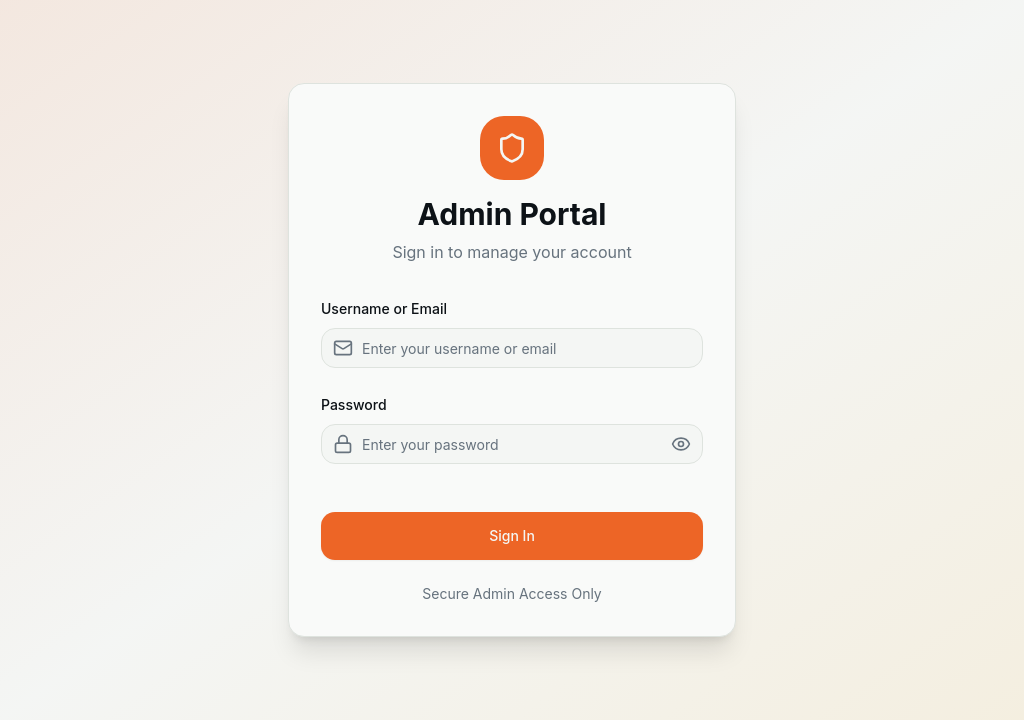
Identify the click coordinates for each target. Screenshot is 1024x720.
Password (354, 404)
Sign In (512, 535)
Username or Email (384, 308)
